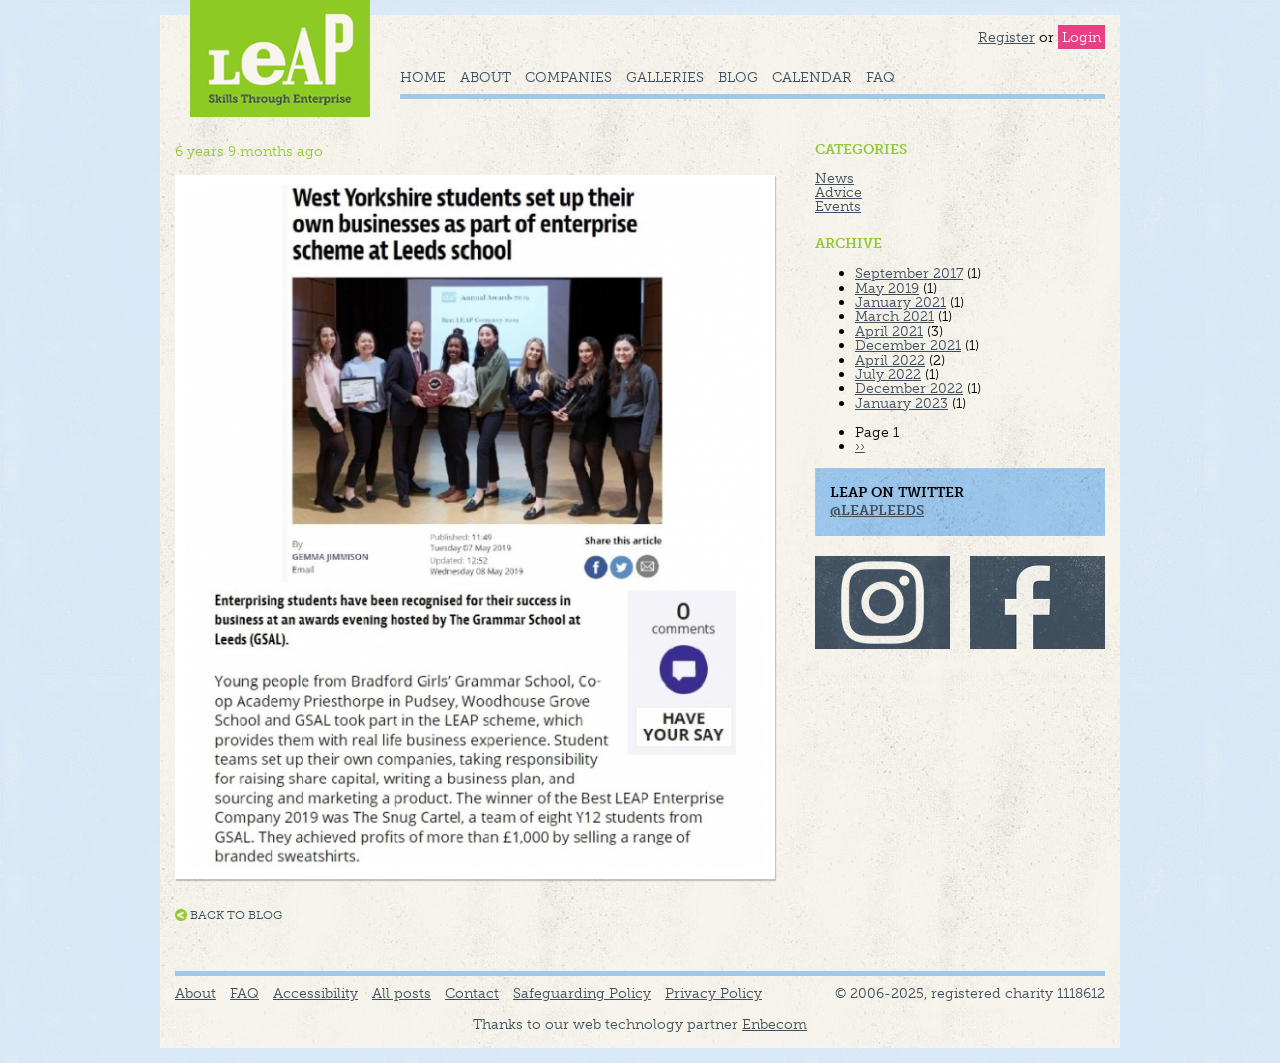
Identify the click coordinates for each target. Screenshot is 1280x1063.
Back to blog (236, 915)
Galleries (665, 77)
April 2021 (889, 331)
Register (1006, 37)
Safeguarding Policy (582, 993)
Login (1081, 37)
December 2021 (908, 345)
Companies (568, 77)
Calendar (812, 77)
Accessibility (315, 993)
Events (838, 206)
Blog (738, 77)
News (834, 178)
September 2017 (909, 273)
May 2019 (887, 288)
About (485, 77)
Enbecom (774, 1024)
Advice (838, 192)
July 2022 (888, 374)
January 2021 (900, 302)
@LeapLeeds (877, 510)
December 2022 (909, 388)
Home (423, 77)
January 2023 (901, 403)
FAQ (880, 77)
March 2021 (894, 316)
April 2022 (890, 360)
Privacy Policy (713, 993)
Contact (472, 993)
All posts (401, 993)
